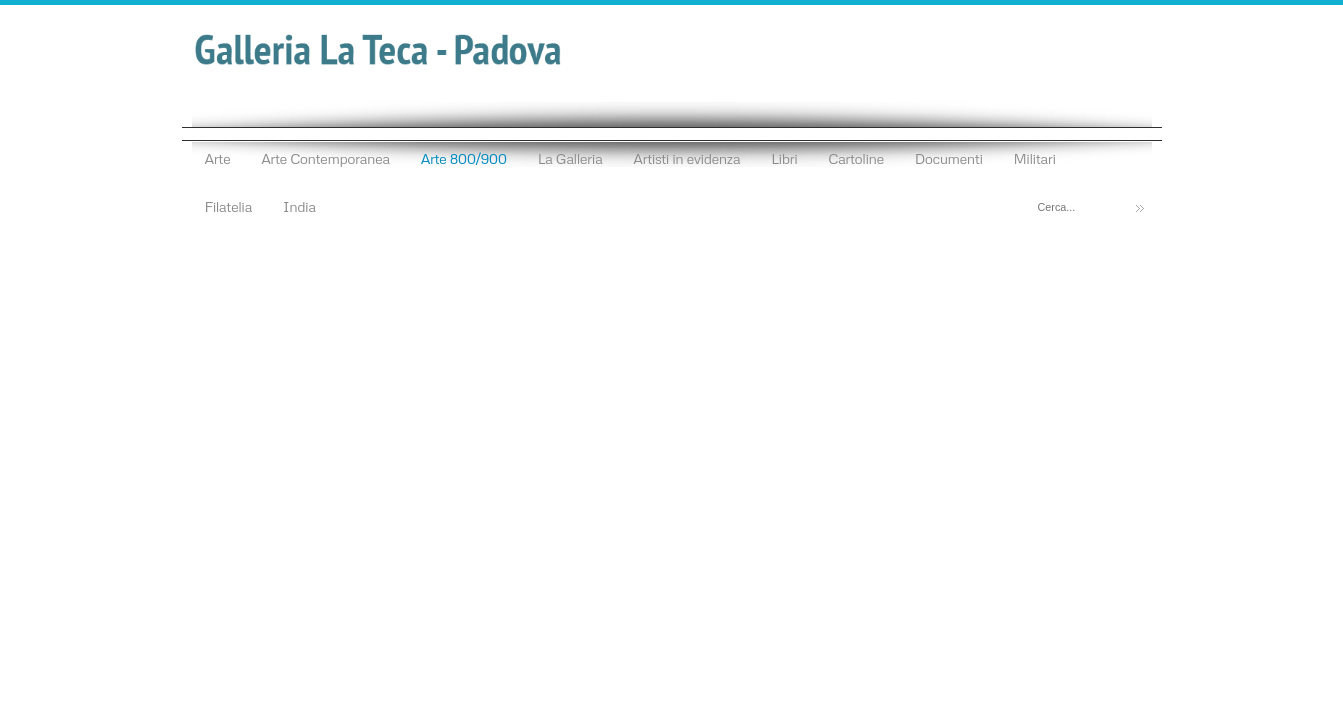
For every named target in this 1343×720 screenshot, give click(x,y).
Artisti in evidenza (686, 158)
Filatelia (228, 206)
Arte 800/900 (464, 158)
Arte (218, 158)
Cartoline (856, 158)
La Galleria (570, 158)
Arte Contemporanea (325, 158)
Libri (784, 158)
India (299, 206)
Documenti (949, 158)
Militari (1035, 158)
